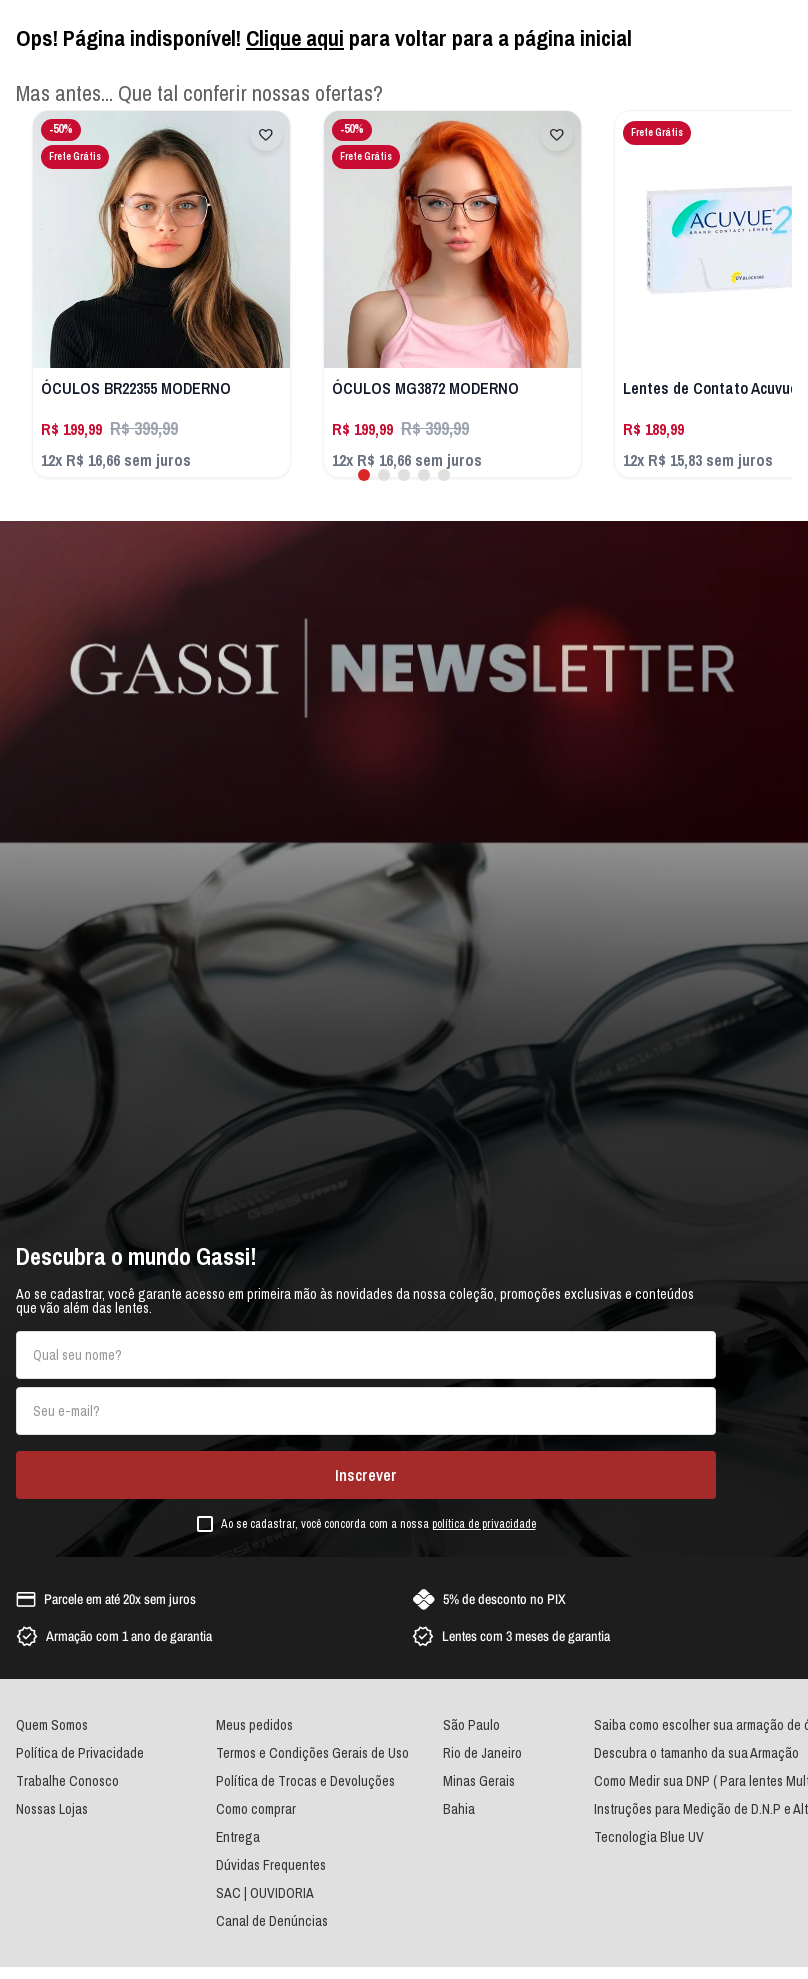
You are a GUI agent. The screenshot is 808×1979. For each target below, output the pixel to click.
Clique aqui (295, 38)
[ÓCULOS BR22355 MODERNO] (259, 314)
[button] (314, 517)
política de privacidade (484, 1566)
